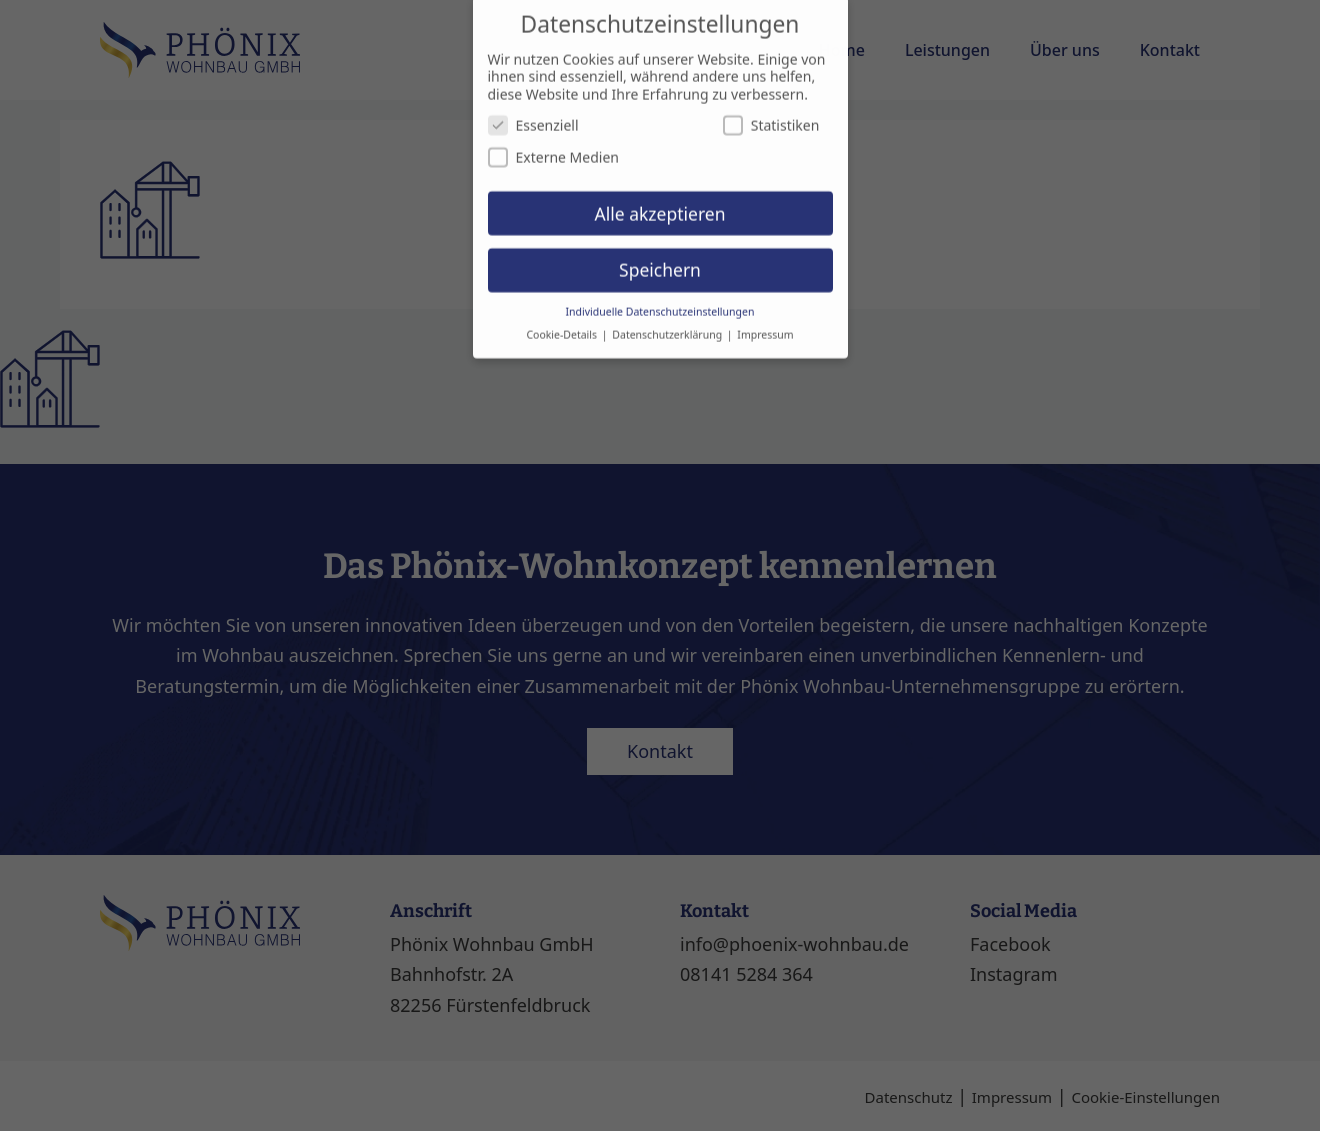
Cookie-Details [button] (562, 317)
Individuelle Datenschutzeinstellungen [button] (660, 294)
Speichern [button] (660, 252)
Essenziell (533, 107)
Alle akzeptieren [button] (660, 195)
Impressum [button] (765, 317)
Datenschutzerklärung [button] (668, 317)
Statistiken (771, 107)
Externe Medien (553, 138)
